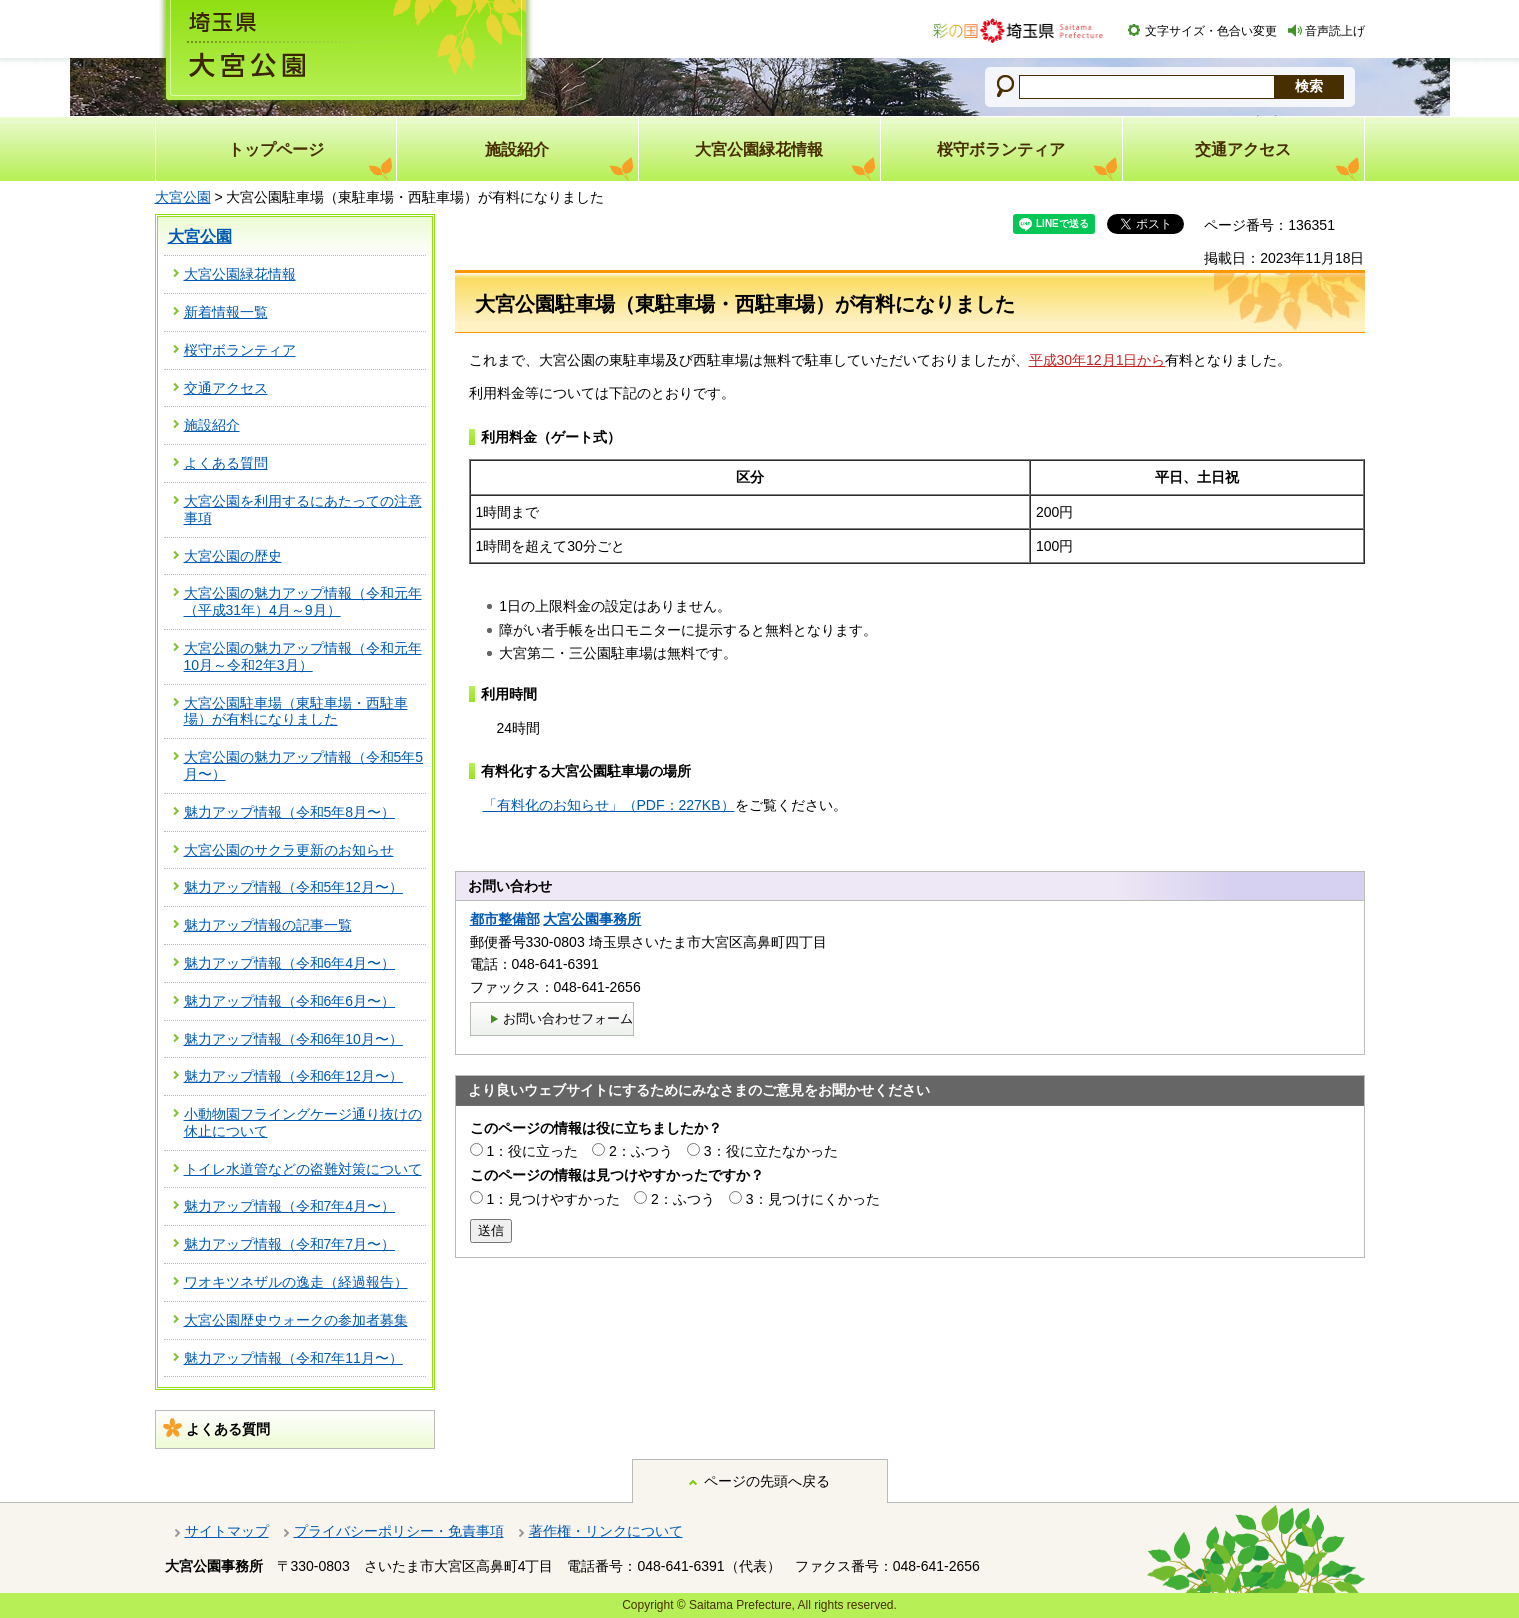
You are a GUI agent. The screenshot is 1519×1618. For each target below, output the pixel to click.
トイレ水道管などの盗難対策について (303, 1169)
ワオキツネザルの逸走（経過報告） (296, 1282)
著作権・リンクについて (606, 1531)
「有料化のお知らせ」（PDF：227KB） (609, 805)
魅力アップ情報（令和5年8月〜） (290, 812)
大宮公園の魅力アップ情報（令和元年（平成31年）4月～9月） (303, 601)
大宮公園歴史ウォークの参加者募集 (296, 1320)
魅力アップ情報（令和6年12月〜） (293, 1076)
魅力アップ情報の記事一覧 (268, 925)
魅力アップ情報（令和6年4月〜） (290, 963)
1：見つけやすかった (553, 1199)
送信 (491, 1230)
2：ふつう (641, 1151)
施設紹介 (212, 425)
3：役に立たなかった (771, 1151)
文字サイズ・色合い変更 (1211, 31)
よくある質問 (226, 463)
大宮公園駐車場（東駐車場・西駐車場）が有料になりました (296, 711)
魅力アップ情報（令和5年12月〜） (293, 887)
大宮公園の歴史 (233, 556)
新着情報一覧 (226, 312)
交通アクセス (226, 388)
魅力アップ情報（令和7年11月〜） (293, 1358)
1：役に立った (532, 1151)
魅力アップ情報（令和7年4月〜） (290, 1206)
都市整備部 (505, 919)
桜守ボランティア (240, 350)
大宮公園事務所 (592, 919)
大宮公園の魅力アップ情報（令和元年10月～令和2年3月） (303, 656)
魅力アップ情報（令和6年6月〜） (290, 1001)
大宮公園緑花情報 (240, 274)
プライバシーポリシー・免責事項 (399, 1531)
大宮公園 (183, 197)
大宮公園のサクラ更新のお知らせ (289, 850)
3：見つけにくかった (813, 1199)
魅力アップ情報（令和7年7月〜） (290, 1244)
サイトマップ (227, 1531)
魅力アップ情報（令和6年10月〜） (293, 1039)
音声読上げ (1335, 31)
